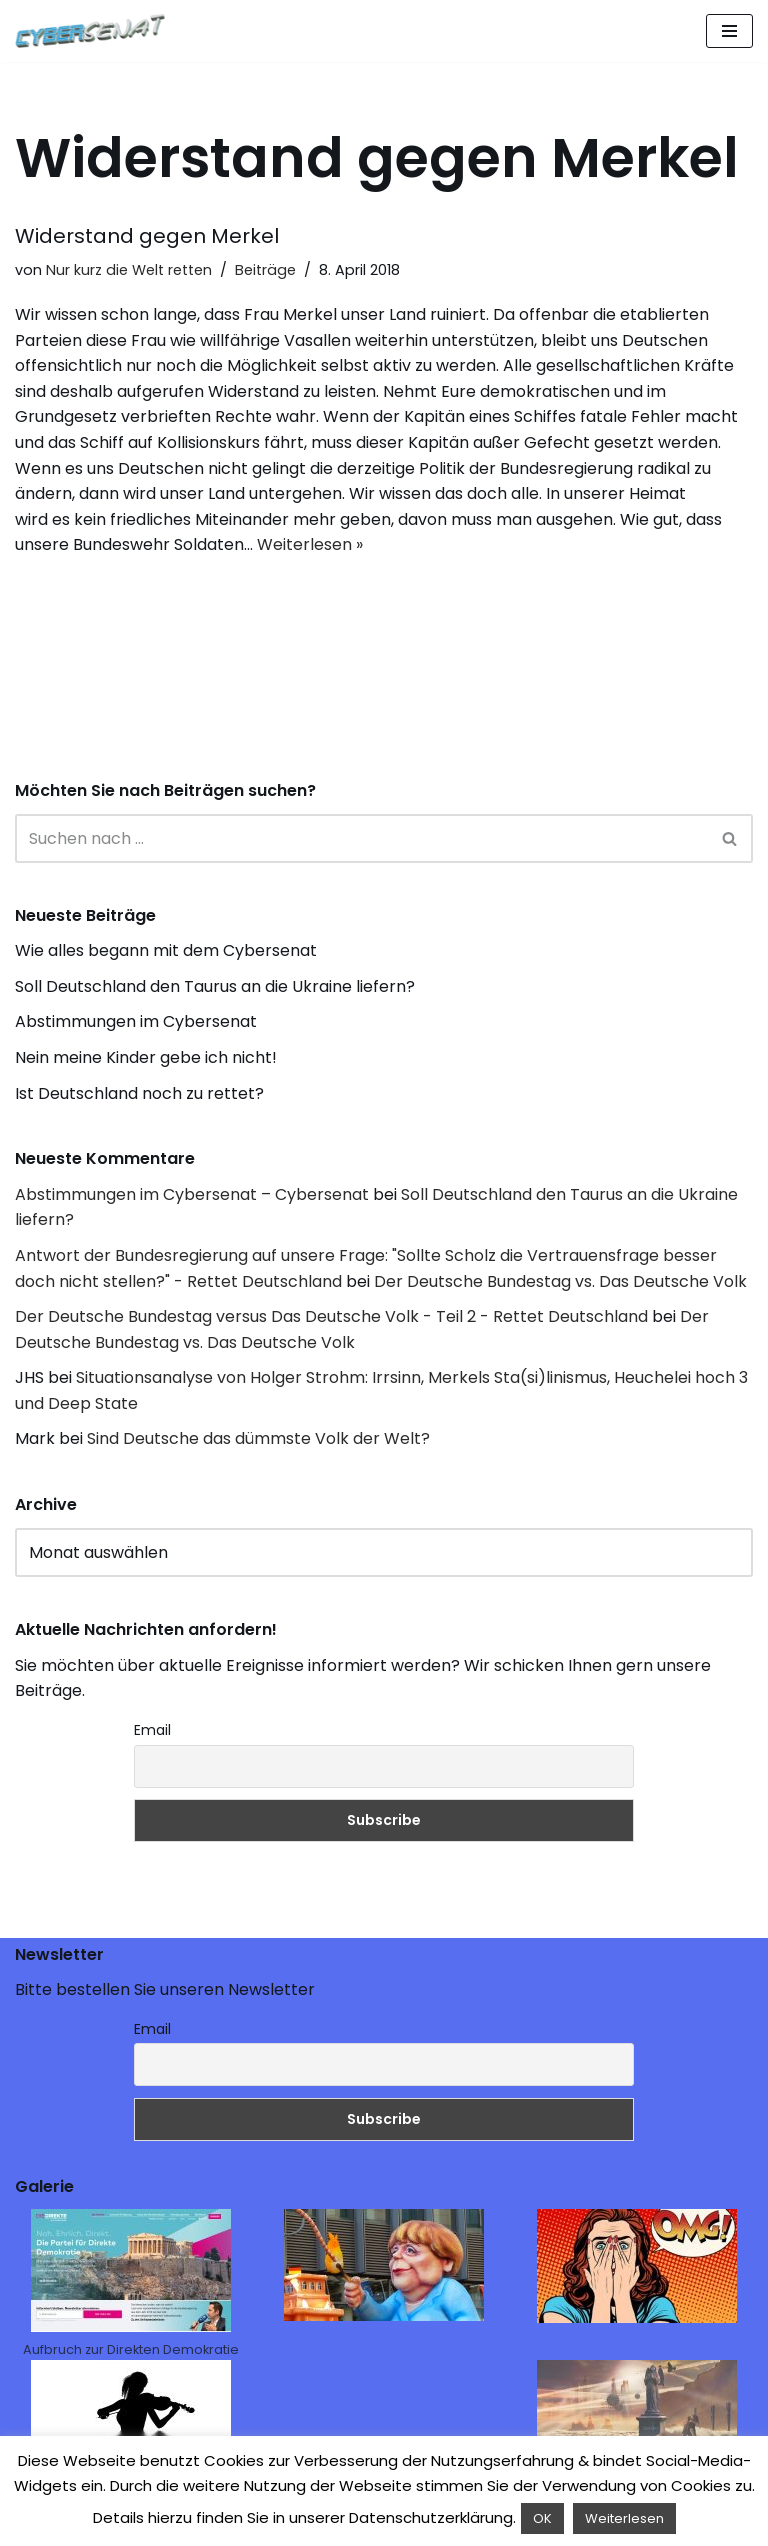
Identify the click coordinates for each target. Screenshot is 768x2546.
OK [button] (542, 2518)
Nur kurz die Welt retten (129, 270)
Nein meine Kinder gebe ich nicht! (146, 1057)
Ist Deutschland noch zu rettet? (139, 1093)
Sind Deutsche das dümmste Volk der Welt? (258, 1438)
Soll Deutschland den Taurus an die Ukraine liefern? (215, 986)
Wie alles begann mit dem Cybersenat (166, 950)
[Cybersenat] (95, 31)
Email (152, 1730)
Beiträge (265, 270)
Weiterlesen (624, 2518)
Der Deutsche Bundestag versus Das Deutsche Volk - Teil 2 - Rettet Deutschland (331, 1316)
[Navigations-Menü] (729, 31)
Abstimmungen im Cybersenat (136, 1021)
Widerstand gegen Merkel (147, 236)
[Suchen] (361, 838)
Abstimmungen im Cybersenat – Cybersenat (192, 1194)
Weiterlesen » (310, 544)
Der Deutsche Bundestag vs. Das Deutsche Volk (560, 1281)
